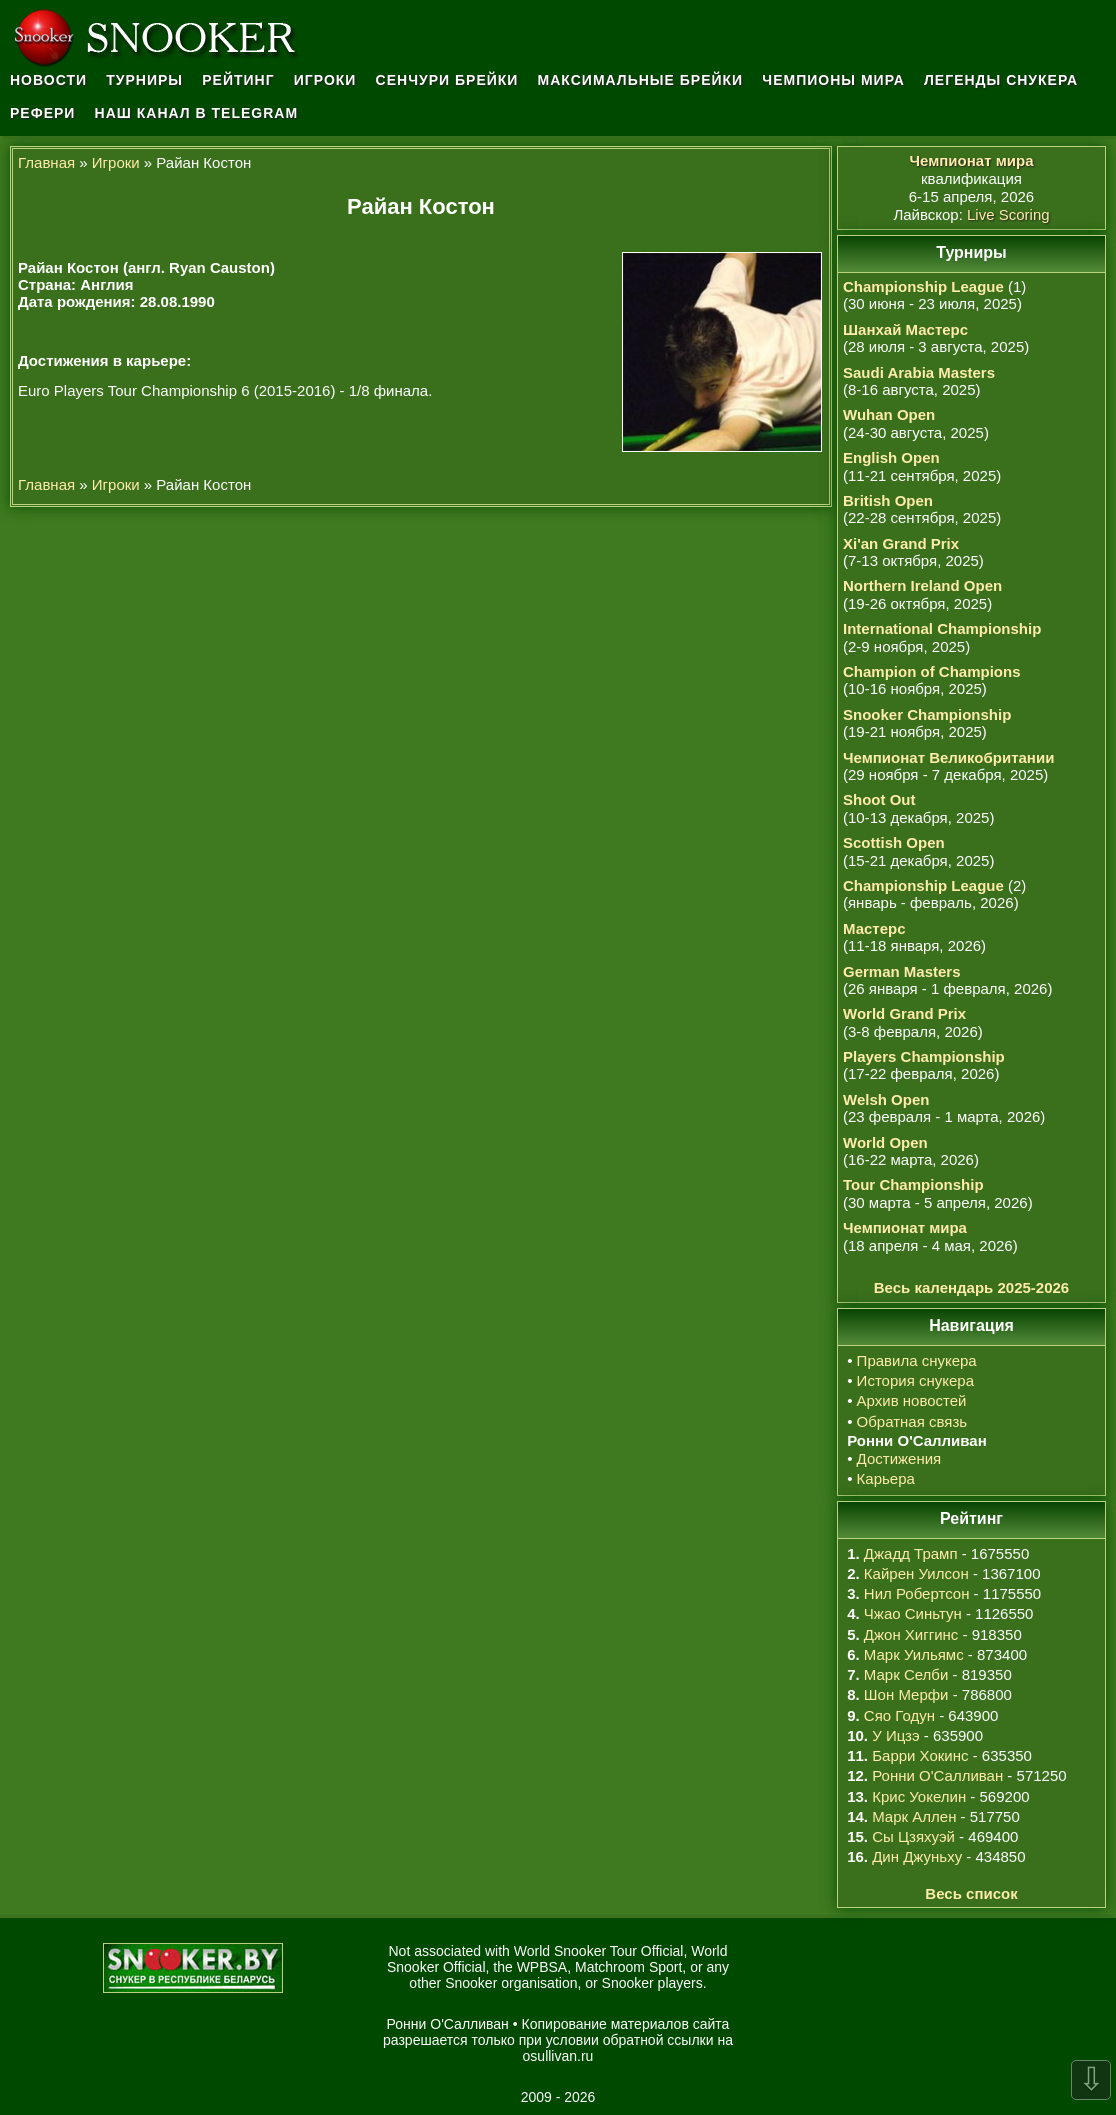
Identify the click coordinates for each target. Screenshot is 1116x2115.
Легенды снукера (1001, 80)
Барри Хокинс (920, 1755)
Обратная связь (912, 1421)
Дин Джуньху (917, 1856)
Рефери (42, 113)
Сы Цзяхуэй (913, 1836)
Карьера (886, 1478)
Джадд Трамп (911, 1553)
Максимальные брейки (641, 80)
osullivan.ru (558, 2056)
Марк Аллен (914, 1816)
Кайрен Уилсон (916, 1573)
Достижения (899, 1458)
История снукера (915, 1380)
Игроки (325, 80)
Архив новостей (912, 1400)
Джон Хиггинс (911, 1634)
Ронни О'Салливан (937, 1775)
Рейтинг (238, 80)
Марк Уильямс (914, 1654)
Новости (48, 80)
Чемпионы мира (833, 80)
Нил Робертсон (917, 1593)
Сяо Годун (899, 1715)
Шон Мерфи (906, 1694)
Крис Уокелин (919, 1796)
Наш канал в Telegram (197, 113)
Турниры (144, 80)
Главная (46, 162)
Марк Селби (906, 1674)
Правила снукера (917, 1360)
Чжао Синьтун (913, 1613)
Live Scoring (1008, 214)
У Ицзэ (895, 1735)
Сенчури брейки (447, 80)
